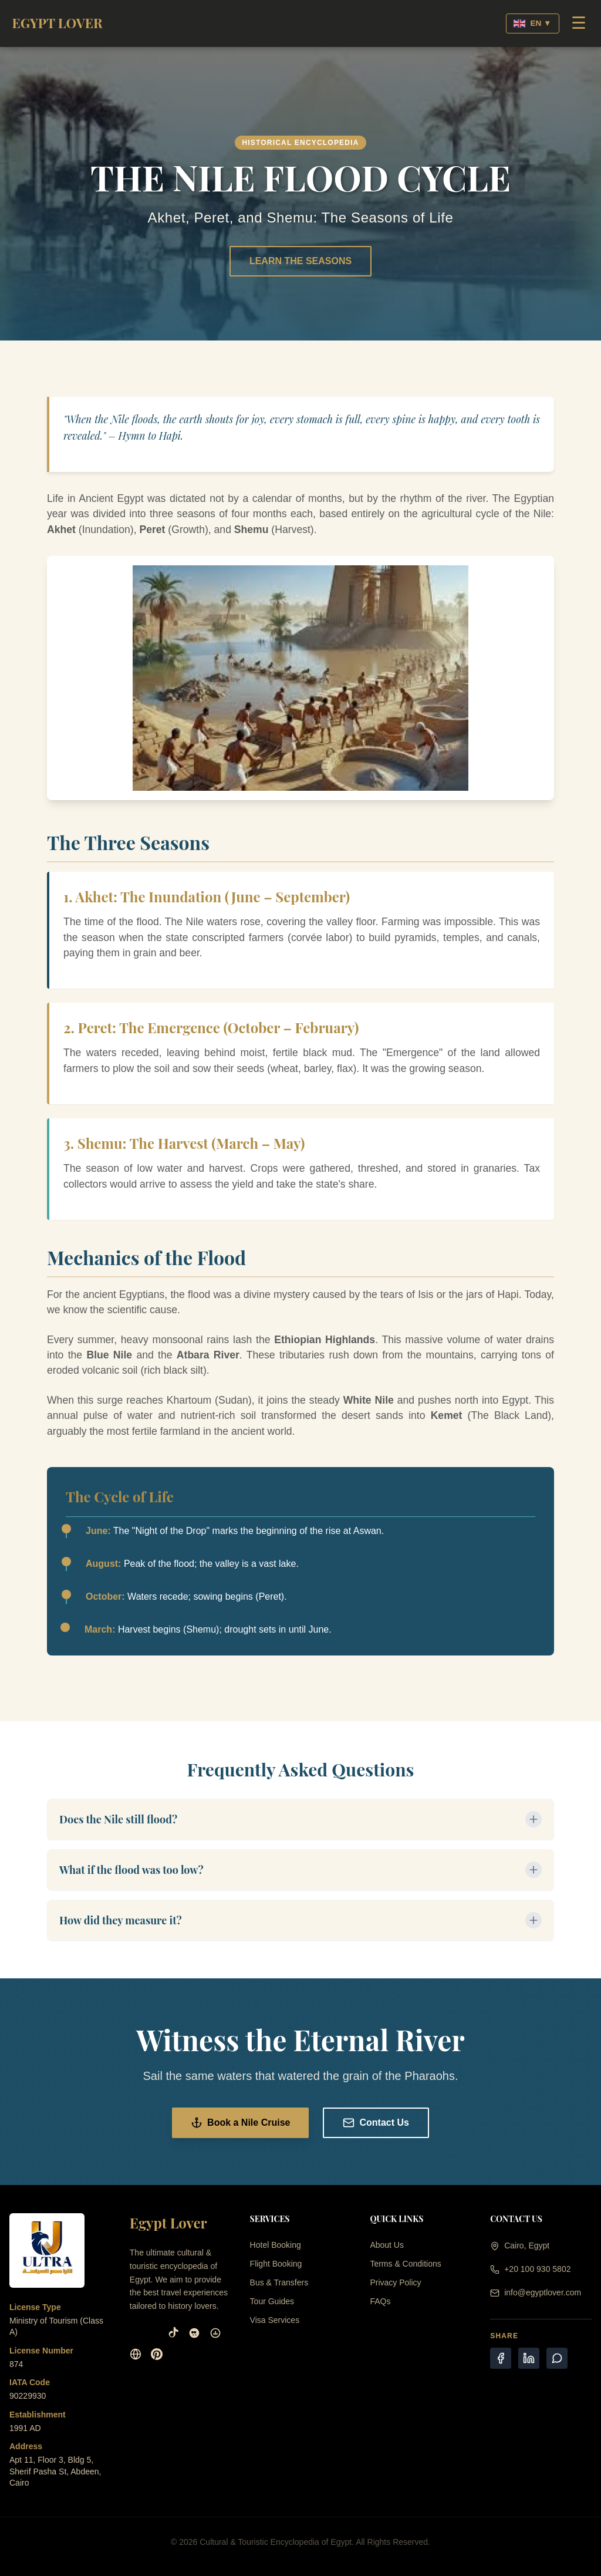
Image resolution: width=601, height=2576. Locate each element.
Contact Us (375, 2123)
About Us (387, 2245)
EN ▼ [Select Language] (532, 23)
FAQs (380, 2301)
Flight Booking (276, 2263)
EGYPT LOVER (57, 23)
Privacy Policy (395, 2282)
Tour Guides (272, 2301)
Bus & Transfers (279, 2282)
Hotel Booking (275, 2245)
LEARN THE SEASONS (300, 261)
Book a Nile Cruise (240, 2123)
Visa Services (275, 2320)
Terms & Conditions (405, 2263)
